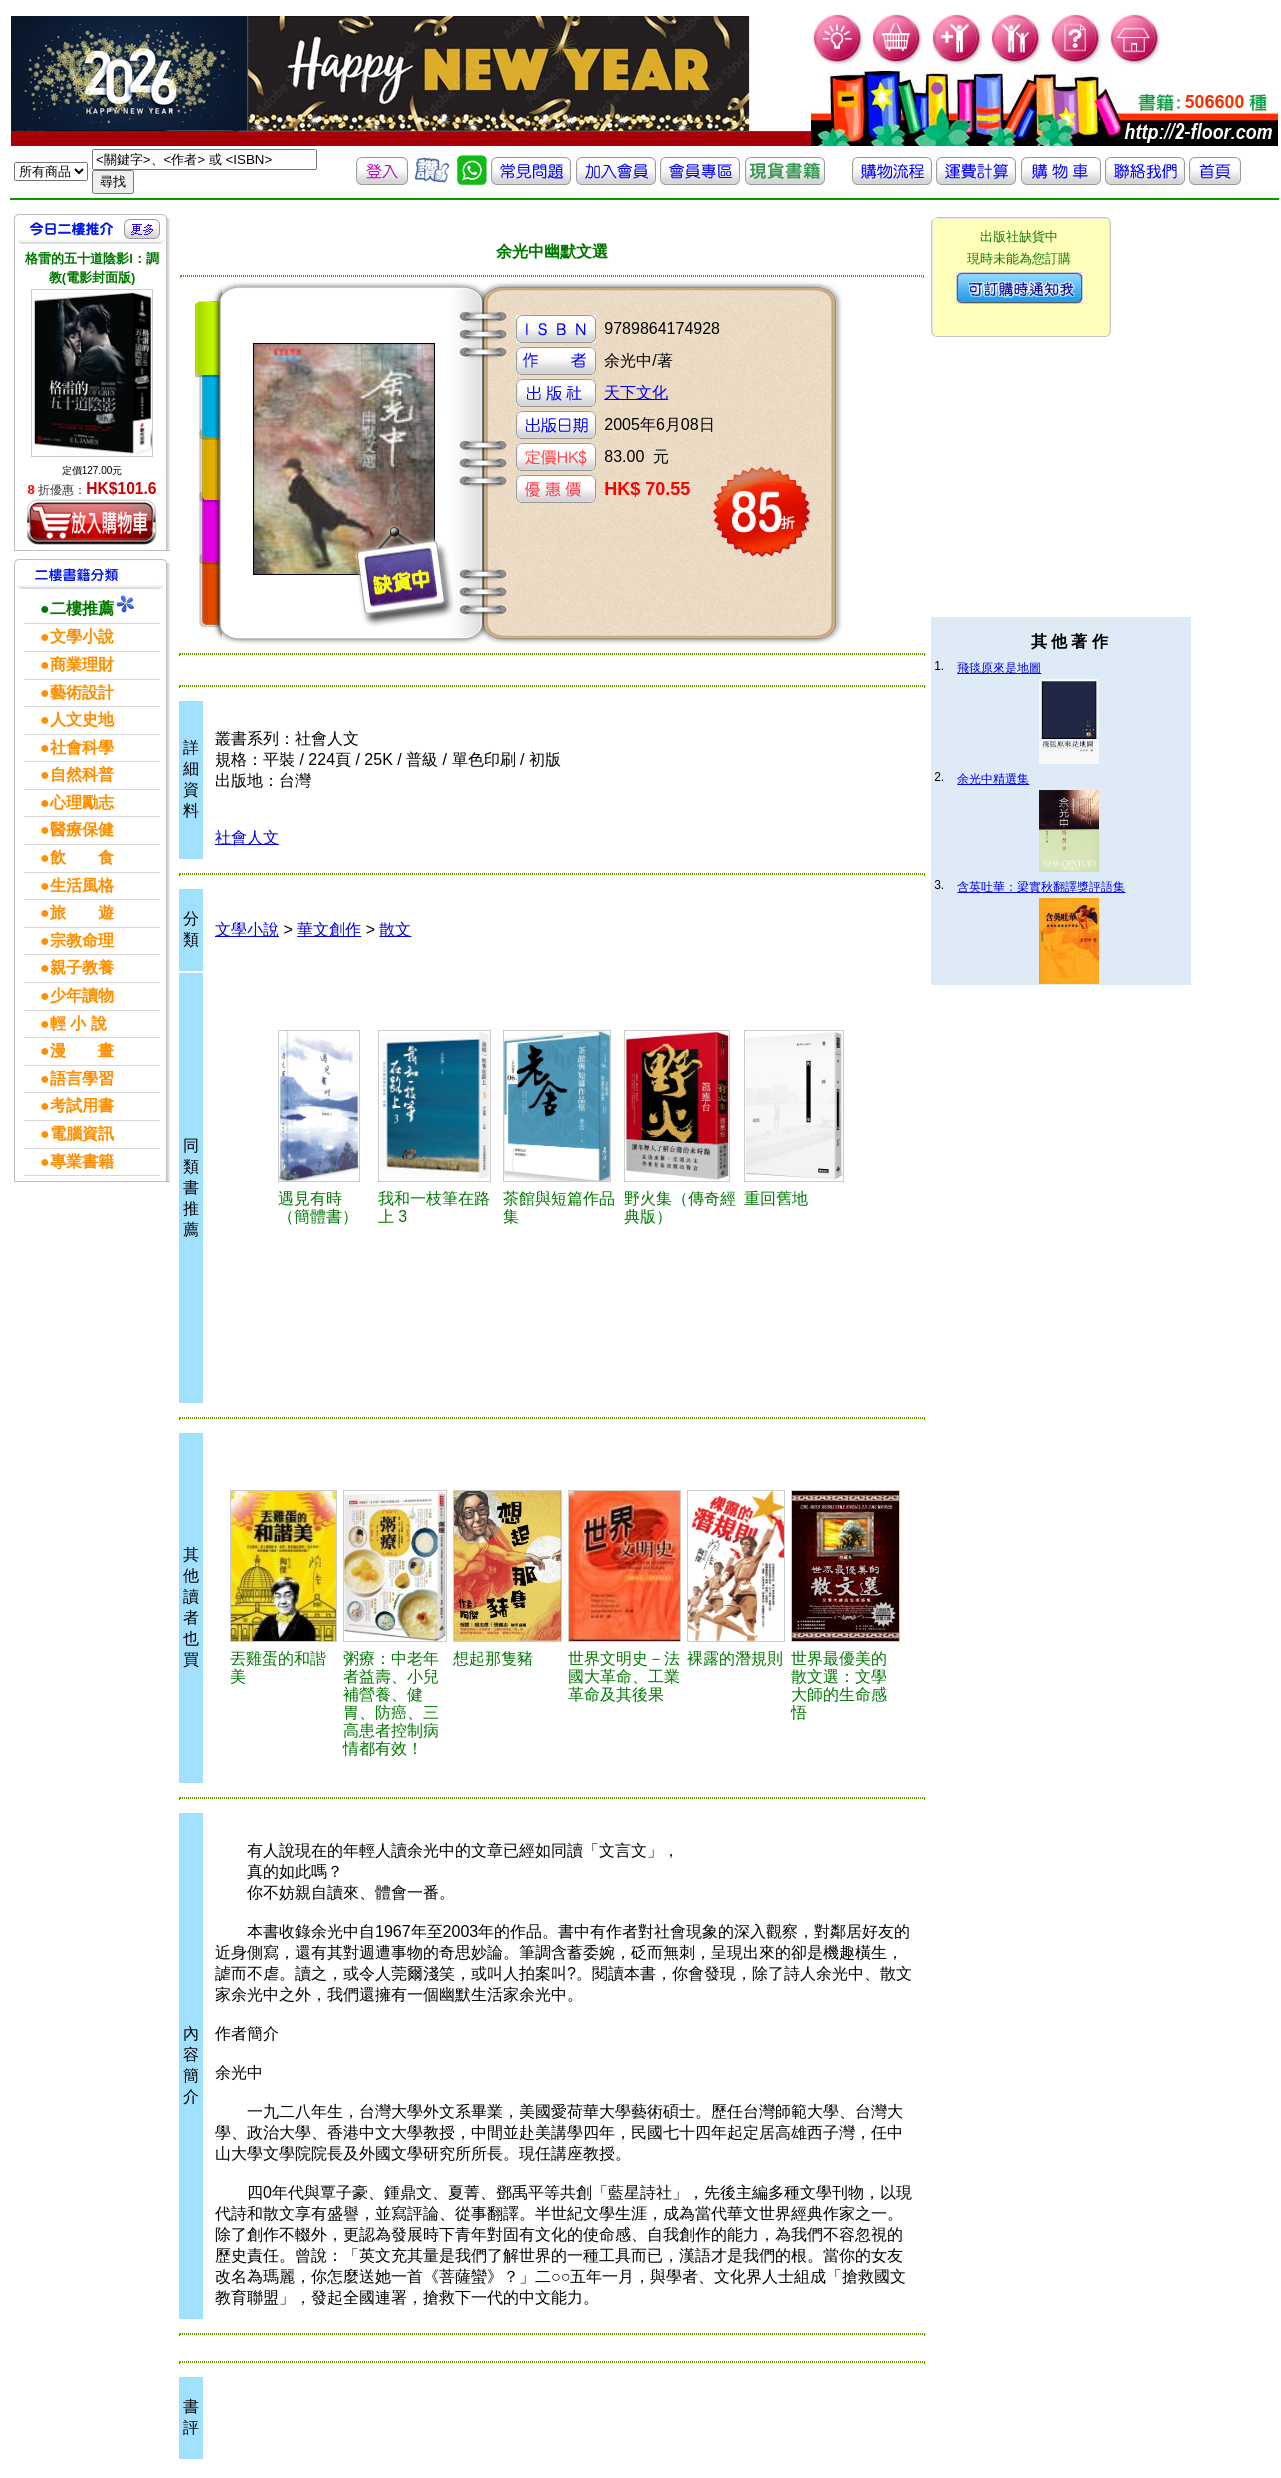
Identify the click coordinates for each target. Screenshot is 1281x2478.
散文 (395, 929)
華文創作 (329, 929)
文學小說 (247, 929)
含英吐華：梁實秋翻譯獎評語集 (1041, 887)
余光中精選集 (993, 779)
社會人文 (247, 837)
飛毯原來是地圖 (999, 668)
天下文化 (636, 392)
